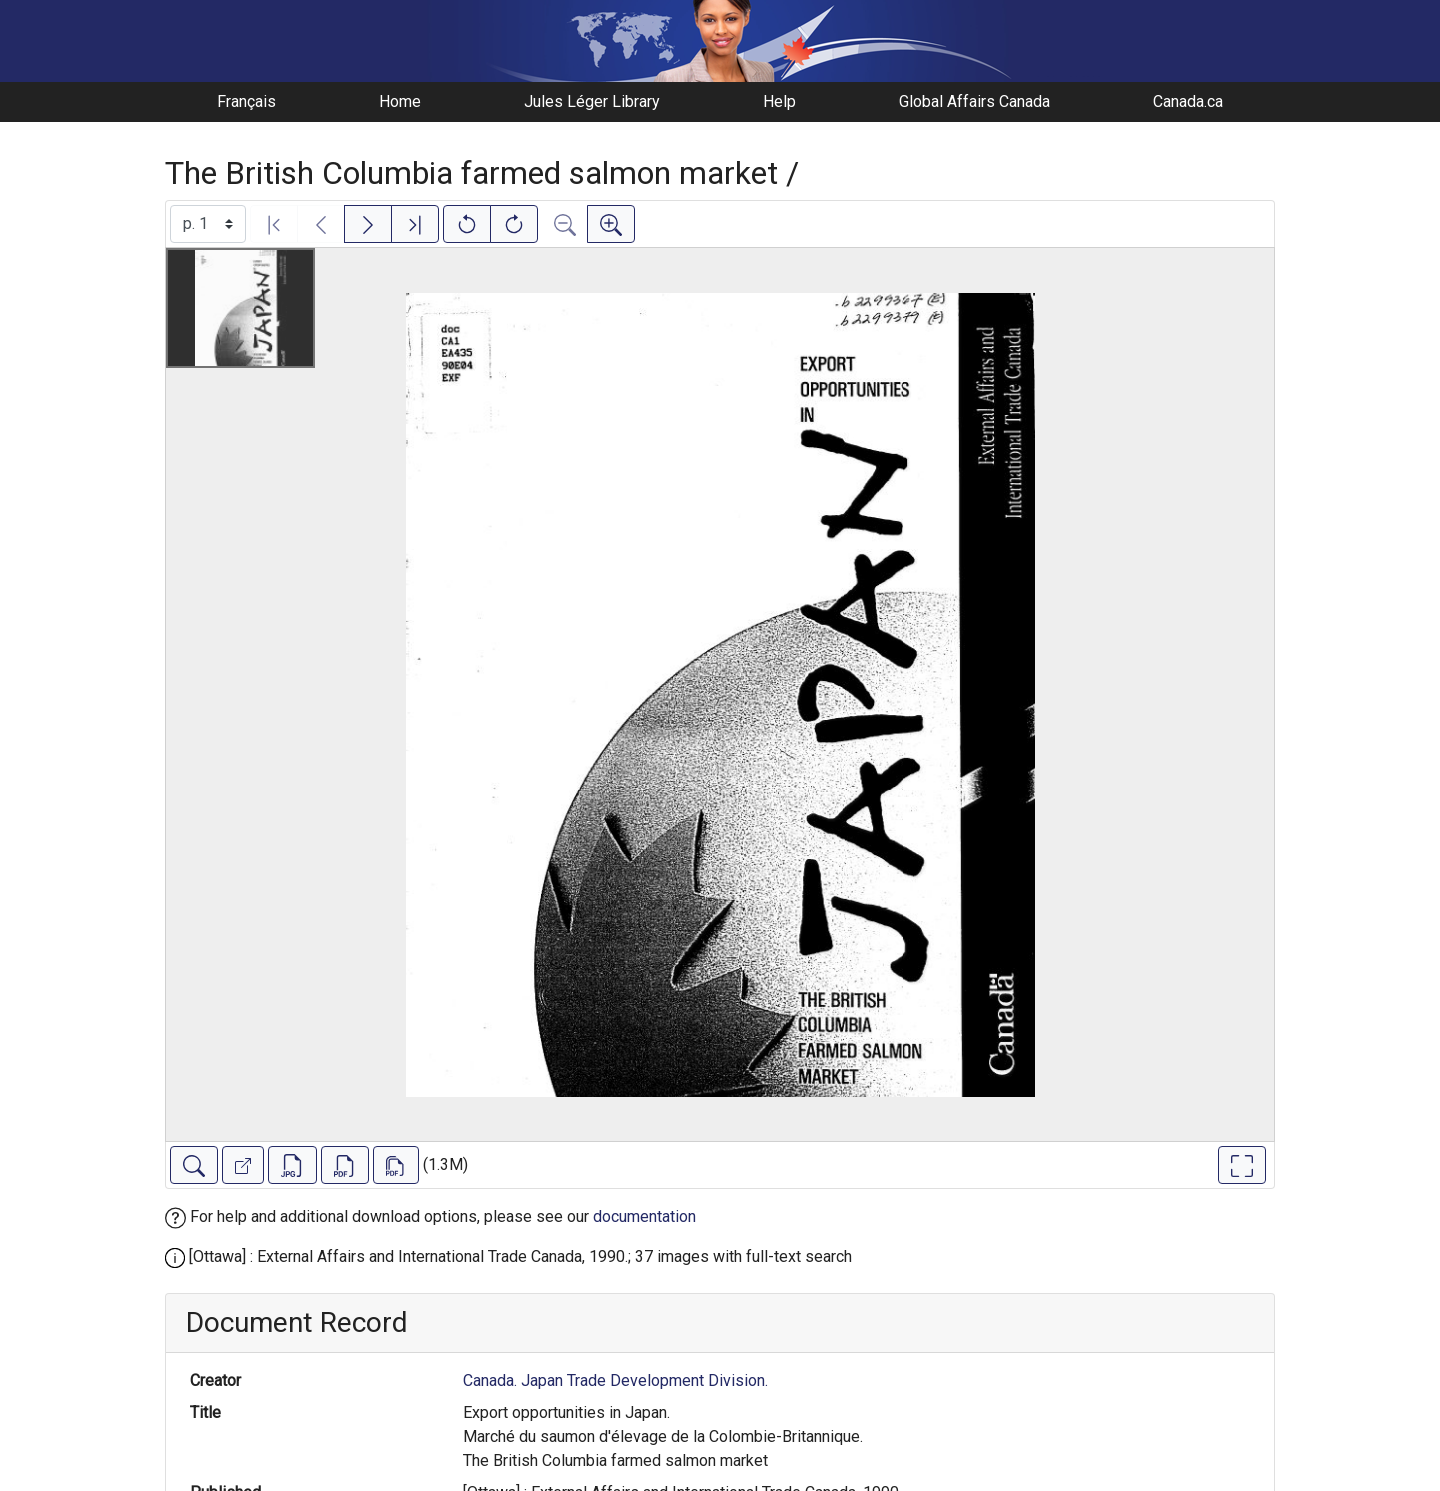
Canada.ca (1188, 101)
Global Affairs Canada (974, 101)
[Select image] (208, 224)
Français (246, 101)
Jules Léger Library (592, 101)
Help (779, 101)
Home (400, 101)
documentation (644, 1216)
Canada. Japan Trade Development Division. (615, 1380)
